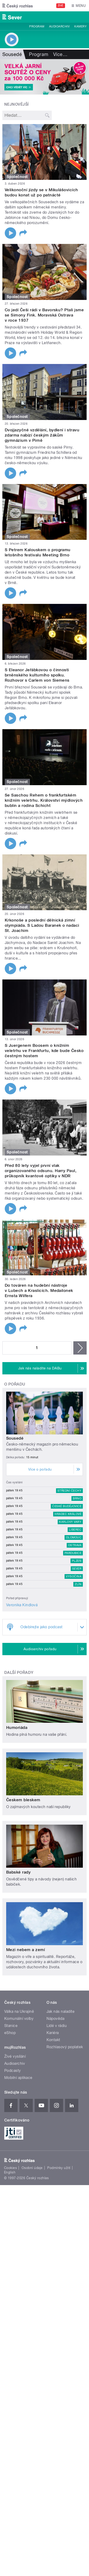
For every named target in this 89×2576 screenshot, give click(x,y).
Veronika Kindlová (21, 1605)
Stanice (11, 2025)
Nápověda (56, 2018)
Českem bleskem (23, 1799)
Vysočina (73, 1576)
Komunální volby (18, 2018)
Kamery (80, 26)
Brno (77, 1498)
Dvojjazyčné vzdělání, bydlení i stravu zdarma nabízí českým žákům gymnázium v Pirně (42, 435)
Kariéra (53, 2032)
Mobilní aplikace (18, 2077)
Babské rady (18, 1872)
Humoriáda (16, 1727)
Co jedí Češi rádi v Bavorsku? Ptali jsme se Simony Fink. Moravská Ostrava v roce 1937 (44, 315)
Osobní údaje (32, 2168)
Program (36, 26)
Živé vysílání (15, 2056)
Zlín (78, 1584)
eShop (10, 2032)
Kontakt (53, 2040)
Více (60, 54)
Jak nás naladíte (61, 2011)
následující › (80, 1348)
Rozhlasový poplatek (65, 2047)
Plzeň (76, 1561)
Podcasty (12, 2070)
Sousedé (14, 1438)
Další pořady (18, 1672)
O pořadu (14, 1384)
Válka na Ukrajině (19, 2011)
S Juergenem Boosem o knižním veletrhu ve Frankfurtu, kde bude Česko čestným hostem (44, 1050)
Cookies (10, 2168)
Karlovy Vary (70, 1522)
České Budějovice (66, 1506)
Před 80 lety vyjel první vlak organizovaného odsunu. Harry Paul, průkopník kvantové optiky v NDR (40, 1170)
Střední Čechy (69, 1490)
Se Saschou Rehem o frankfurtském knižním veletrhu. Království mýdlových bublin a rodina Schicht (44, 800)
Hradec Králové (68, 1514)
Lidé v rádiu (57, 2025)
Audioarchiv (59, 26)
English (9, 2172)
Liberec (75, 1529)
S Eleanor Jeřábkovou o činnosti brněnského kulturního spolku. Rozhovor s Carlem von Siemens (37, 675)
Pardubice (73, 1553)
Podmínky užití (58, 2168)
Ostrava (74, 1545)
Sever (76, 1568)
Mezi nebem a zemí (25, 1949)
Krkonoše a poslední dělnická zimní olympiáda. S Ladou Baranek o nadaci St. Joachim (42, 925)
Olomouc (73, 1537)
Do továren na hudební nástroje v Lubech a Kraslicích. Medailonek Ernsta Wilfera (39, 1290)
